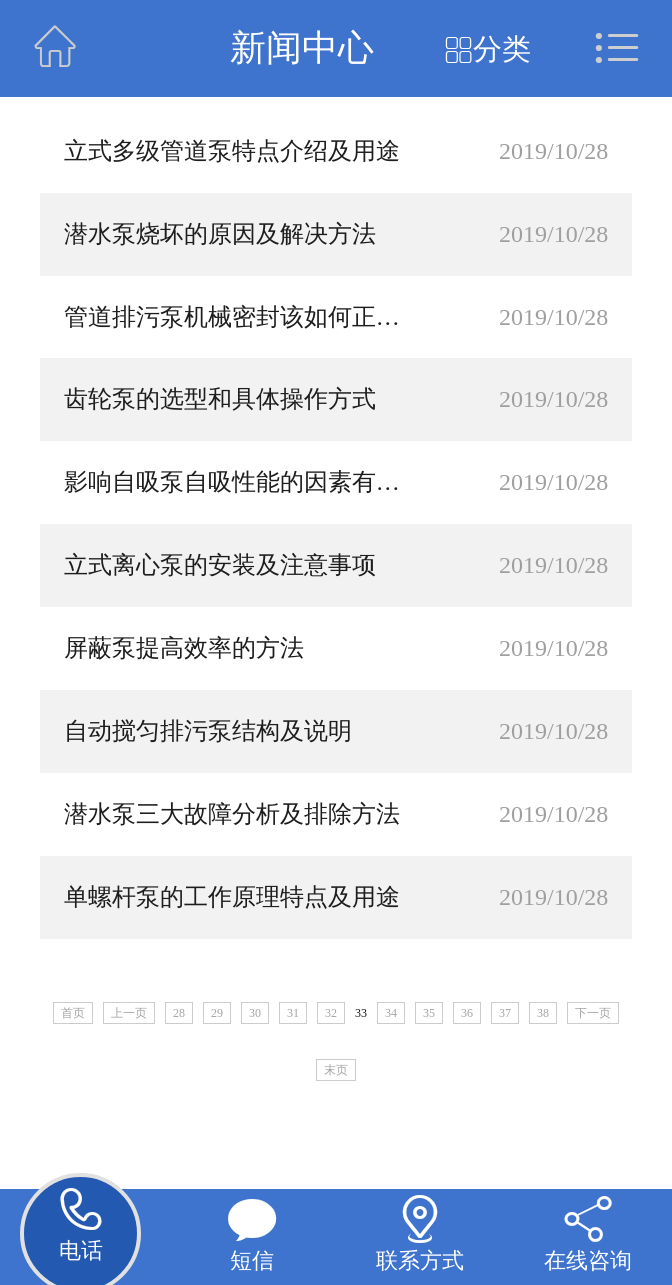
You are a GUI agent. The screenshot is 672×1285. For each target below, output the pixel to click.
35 (429, 1013)
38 (543, 1013)
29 (217, 1013)
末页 (336, 1070)
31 (293, 1013)
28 (179, 1013)
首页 (73, 1013)
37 (505, 1013)
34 (391, 1013)
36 (467, 1013)
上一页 (129, 1013)
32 (331, 1013)
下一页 (593, 1013)
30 (255, 1013)
